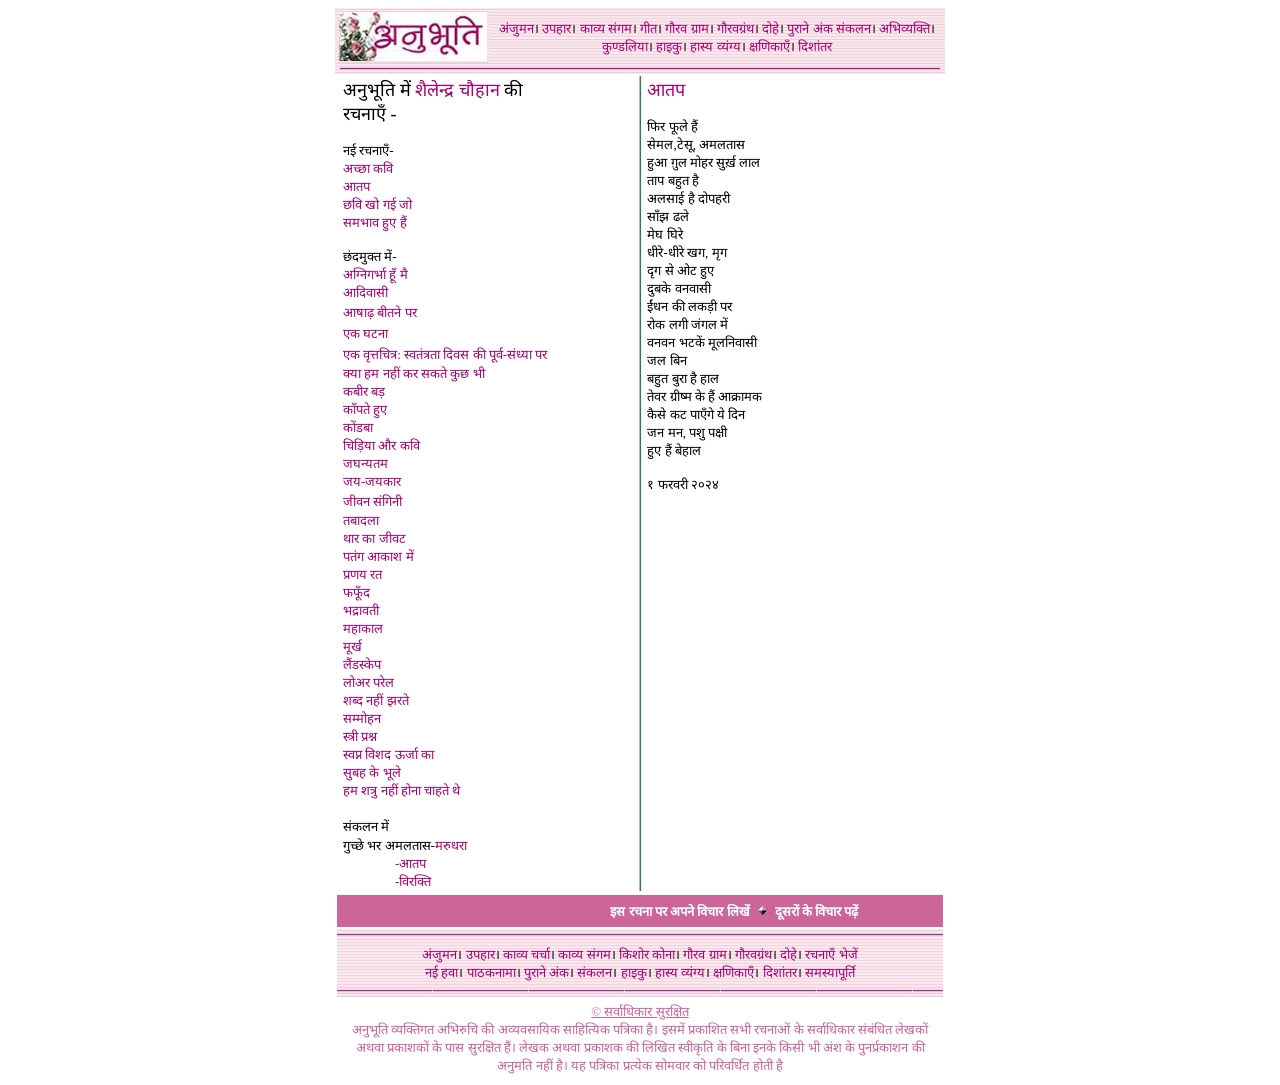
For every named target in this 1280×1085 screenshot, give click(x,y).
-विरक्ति (413, 881)
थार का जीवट (374, 538)
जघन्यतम (365, 463)
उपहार (556, 28)
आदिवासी (365, 292)
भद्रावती (361, 610)
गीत (648, 28)
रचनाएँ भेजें (831, 954)
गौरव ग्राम (686, 28)
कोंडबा (358, 427)
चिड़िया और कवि (381, 445)
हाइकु (669, 46)
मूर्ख (352, 646)
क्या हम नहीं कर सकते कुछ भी (414, 373)
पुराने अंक (809, 28)
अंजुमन (516, 28)
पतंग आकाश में (378, 556)
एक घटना (365, 333)
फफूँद (356, 592)
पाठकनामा (491, 972)
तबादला (361, 520)
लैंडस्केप (362, 664)
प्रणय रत (362, 574)
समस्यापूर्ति (830, 972)
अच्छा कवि (368, 168)
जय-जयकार (372, 481)
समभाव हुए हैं (375, 222)
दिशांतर (815, 46)
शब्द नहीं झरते (376, 700)
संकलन (853, 28)
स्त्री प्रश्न (360, 736)
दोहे (770, 28)
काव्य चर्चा (526, 954)
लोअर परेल (368, 682)
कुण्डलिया (625, 46)
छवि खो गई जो (377, 204)
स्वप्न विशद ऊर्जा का (388, 754)
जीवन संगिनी (372, 501)
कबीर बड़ (364, 391)
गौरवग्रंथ (735, 28)
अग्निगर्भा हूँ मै (375, 274)
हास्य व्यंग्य (715, 46)
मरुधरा (451, 845)
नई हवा (441, 972)
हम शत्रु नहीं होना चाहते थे (401, 790)
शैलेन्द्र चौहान (459, 90)
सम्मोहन (362, 718)
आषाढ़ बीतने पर (380, 312)
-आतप (410, 863)
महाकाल (363, 628)
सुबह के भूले (372, 772)
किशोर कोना (647, 954)
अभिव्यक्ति (904, 28)
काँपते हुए (365, 409)
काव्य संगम (606, 28)
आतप (356, 186)
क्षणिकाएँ (769, 46)
